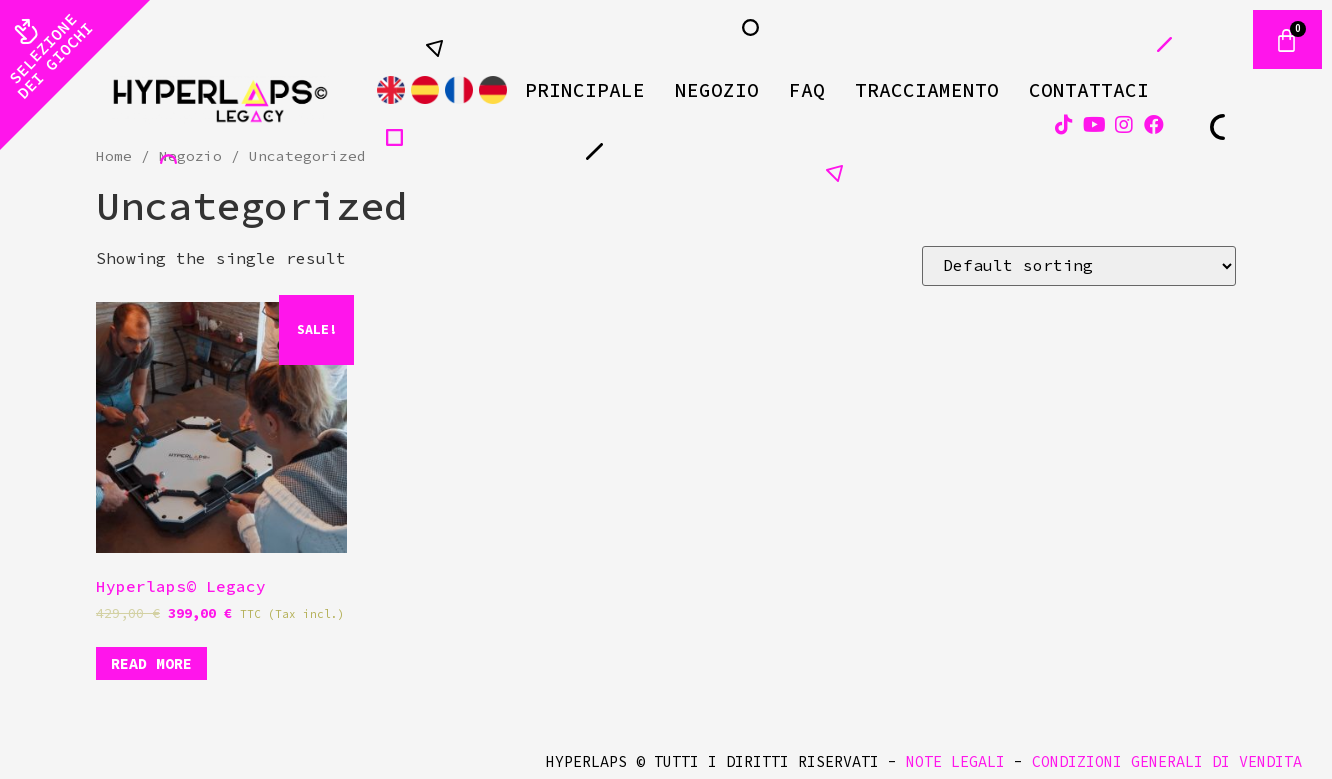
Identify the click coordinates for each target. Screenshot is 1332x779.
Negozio (717, 90)
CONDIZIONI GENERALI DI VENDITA (1167, 761)
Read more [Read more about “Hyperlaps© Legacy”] (151, 663)
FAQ (807, 90)
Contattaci (1089, 90)
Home (114, 156)
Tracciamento (927, 90)
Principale (585, 90)
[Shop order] (1079, 266)
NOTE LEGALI (955, 761)
